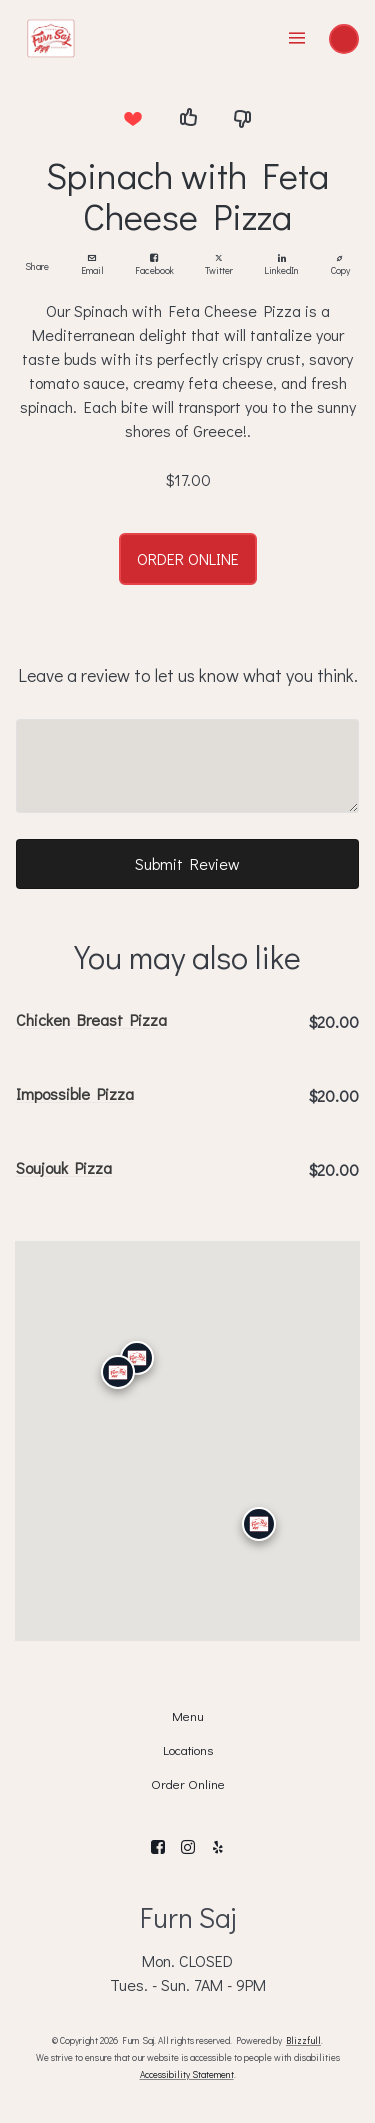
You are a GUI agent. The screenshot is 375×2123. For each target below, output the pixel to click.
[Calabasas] (117, 1373)
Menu (188, 1716)
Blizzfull (303, 2040)
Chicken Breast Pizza (91, 1019)
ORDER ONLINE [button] (188, 558)
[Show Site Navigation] (297, 39)
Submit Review (187, 863)
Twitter (219, 266)
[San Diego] (258, 1524)
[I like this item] (188, 118)
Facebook (154, 266)
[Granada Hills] (136, 1358)
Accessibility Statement (187, 2074)
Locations (188, 1750)
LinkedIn (281, 266)
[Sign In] (344, 39)
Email (91, 266)
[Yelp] (218, 1847)
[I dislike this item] (243, 118)
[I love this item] (133, 118)
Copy (340, 266)
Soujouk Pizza (64, 1167)
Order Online (188, 1784)
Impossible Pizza (75, 1093)
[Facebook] (158, 1847)
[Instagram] (188, 1847)
